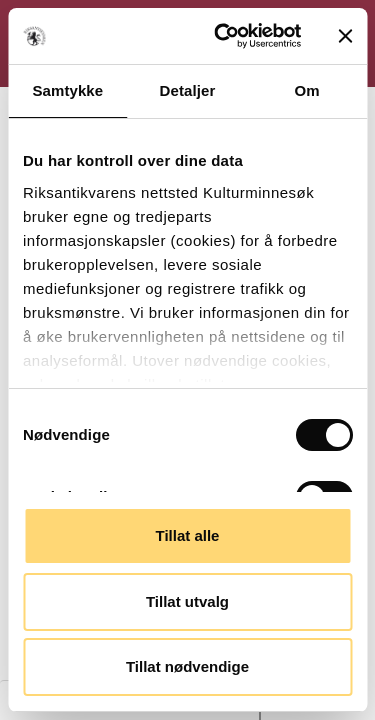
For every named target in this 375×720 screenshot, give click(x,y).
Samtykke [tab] (67, 90)
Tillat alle (188, 535)
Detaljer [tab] (188, 90)
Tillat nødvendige (187, 666)
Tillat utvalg (187, 601)
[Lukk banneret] (345, 36)
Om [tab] (307, 90)
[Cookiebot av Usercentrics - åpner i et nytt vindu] (223, 36)
